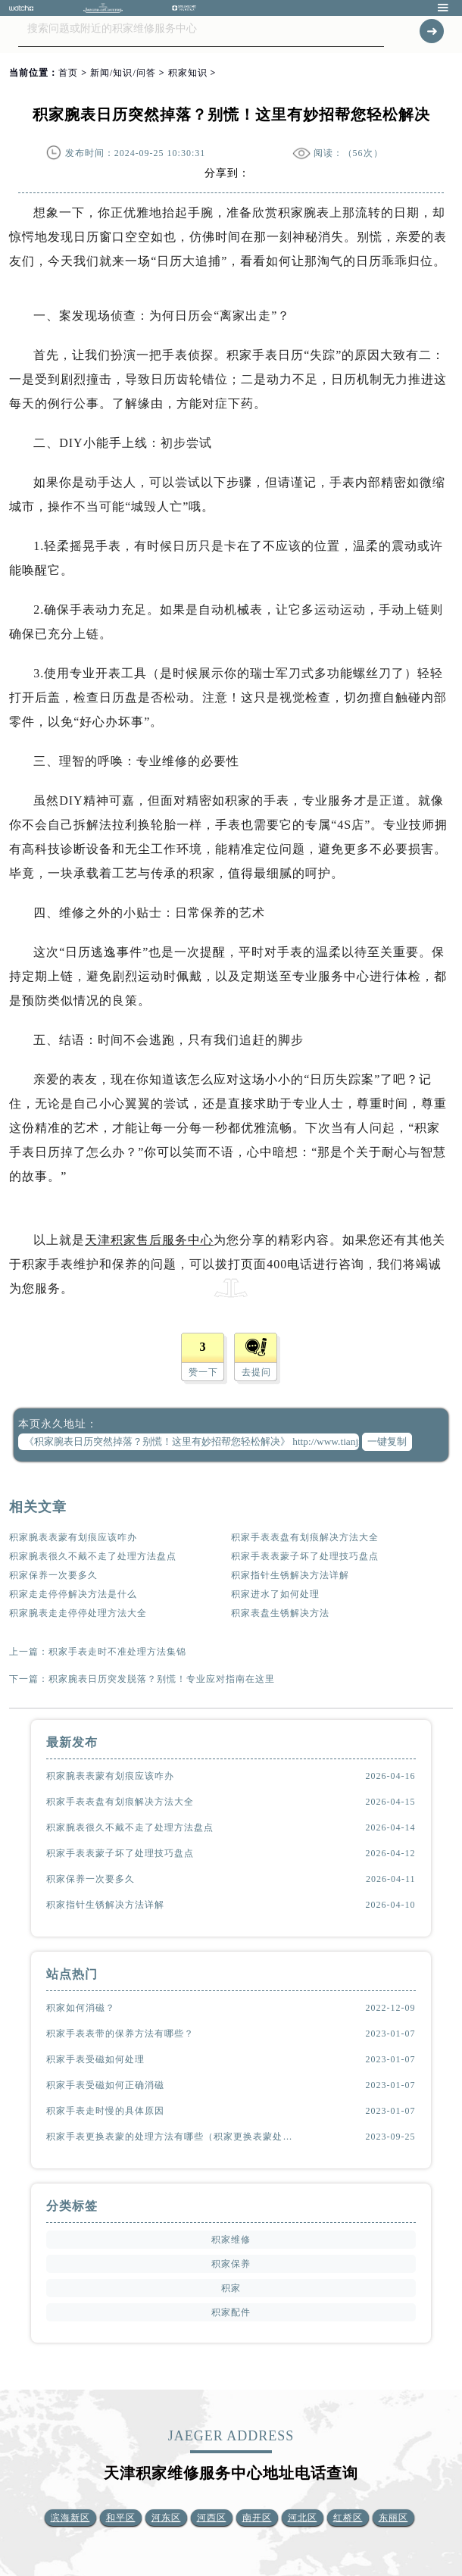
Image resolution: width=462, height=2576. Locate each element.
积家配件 (231, 2312)
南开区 (257, 2517)
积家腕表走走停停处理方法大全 (78, 1613)
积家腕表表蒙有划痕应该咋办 (73, 1537)
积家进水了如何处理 (275, 1594)
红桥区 (348, 2517)
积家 (231, 2288)
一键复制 (387, 1441)
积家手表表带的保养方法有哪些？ (120, 2033)
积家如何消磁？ (80, 2007)
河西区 (211, 2517)
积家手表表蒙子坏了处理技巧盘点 (305, 1556)
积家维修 (231, 2239)
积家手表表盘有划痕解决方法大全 (305, 1537)
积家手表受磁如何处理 (95, 2059)
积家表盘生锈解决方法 (280, 1613)
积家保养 (231, 2264)
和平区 (121, 2517)
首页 (68, 72)
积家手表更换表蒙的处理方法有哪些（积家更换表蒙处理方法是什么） (171, 2136)
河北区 (302, 2517)
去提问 (256, 1372)
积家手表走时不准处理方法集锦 (117, 1651)
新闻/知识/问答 (123, 72)
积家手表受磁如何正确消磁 (105, 2085)
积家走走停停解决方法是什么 (73, 1594)
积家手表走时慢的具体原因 (105, 2111)
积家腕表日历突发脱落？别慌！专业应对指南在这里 (161, 1679)
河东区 (166, 2517)
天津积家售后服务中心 (149, 1239)
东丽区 (393, 2517)
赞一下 (203, 1372)
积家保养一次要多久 (53, 1575)
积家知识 (188, 72)
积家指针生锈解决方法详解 (290, 1575)
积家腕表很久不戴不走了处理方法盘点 (92, 1556)
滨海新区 (70, 2517)
